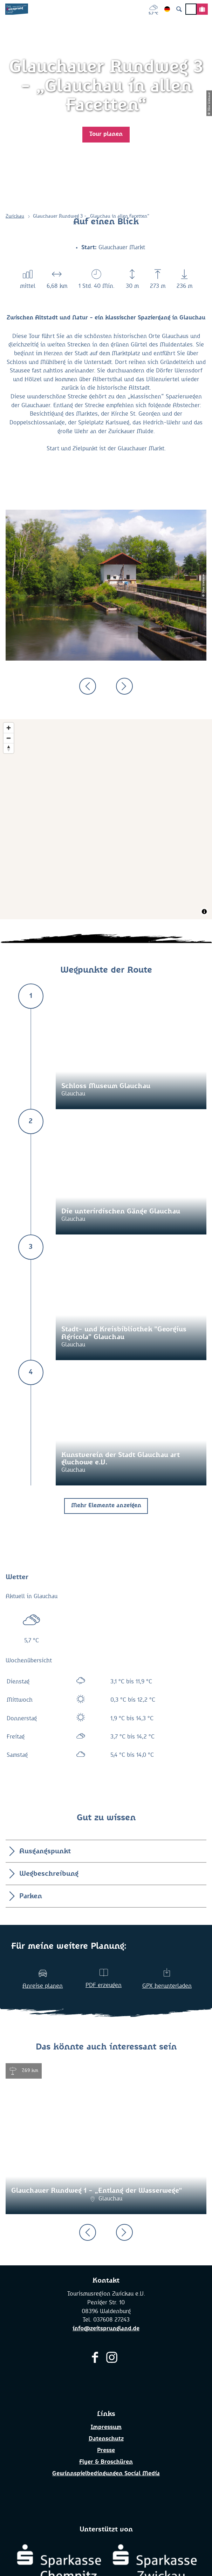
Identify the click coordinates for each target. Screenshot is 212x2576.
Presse (106, 2451)
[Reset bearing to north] (9, 748)
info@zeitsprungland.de (106, 2329)
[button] (105, 135)
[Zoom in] (9, 728)
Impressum (106, 2427)
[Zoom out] (9, 738)
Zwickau (15, 216)
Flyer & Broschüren (106, 2462)
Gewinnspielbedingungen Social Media (106, 2474)
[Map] (106, 819)
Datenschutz (106, 2439)
